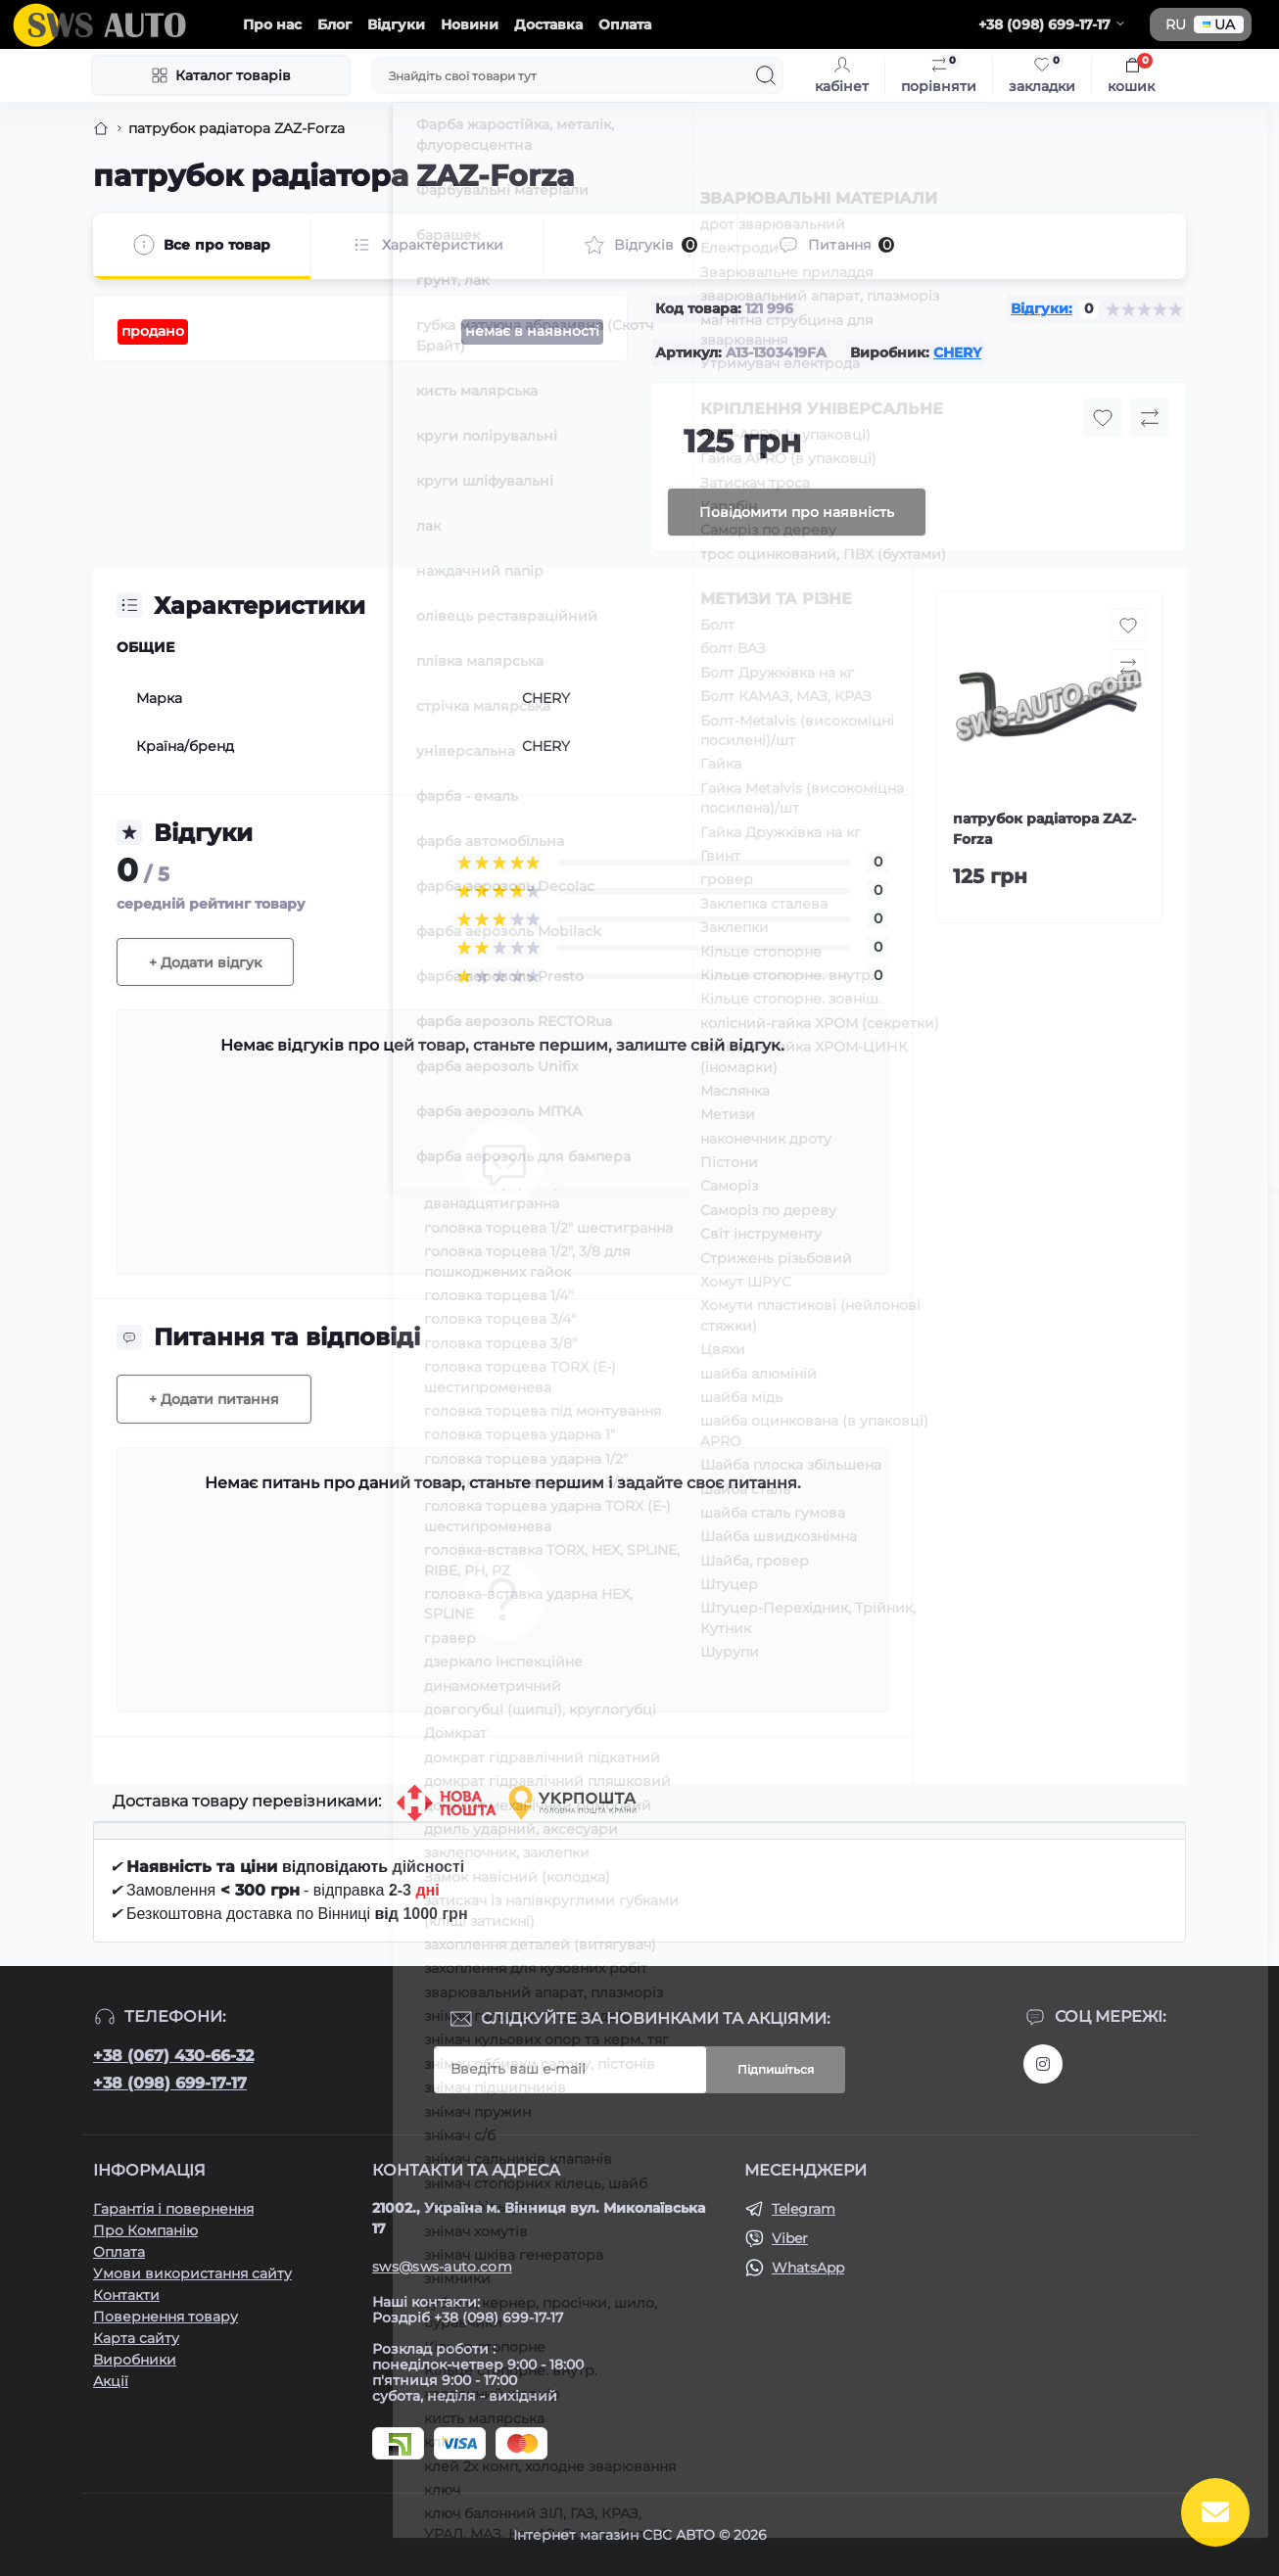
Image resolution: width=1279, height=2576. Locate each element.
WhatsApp (808, 2267)
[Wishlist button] (1102, 418)
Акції (110, 2381)
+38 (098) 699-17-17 (170, 2083)
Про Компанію (145, 2230)
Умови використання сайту (192, 2273)
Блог (334, 24)
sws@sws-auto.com (442, 2266)
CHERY (957, 352)
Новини (469, 24)
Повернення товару (165, 2316)
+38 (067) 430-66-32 (173, 2055)
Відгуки (396, 24)
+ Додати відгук (205, 962)
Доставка (548, 24)
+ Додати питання (214, 1399)
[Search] (765, 75)
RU (1175, 24)
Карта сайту (136, 2338)
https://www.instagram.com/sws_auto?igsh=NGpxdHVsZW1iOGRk (1043, 2064)
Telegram (803, 2209)
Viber (790, 2238)
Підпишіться (775, 2069)
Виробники (134, 2359)
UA (1219, 24)
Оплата (624, 24)
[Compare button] (1149, 418)
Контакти (126, 2295)
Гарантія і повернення (173, 2209)
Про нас (272, 24)
